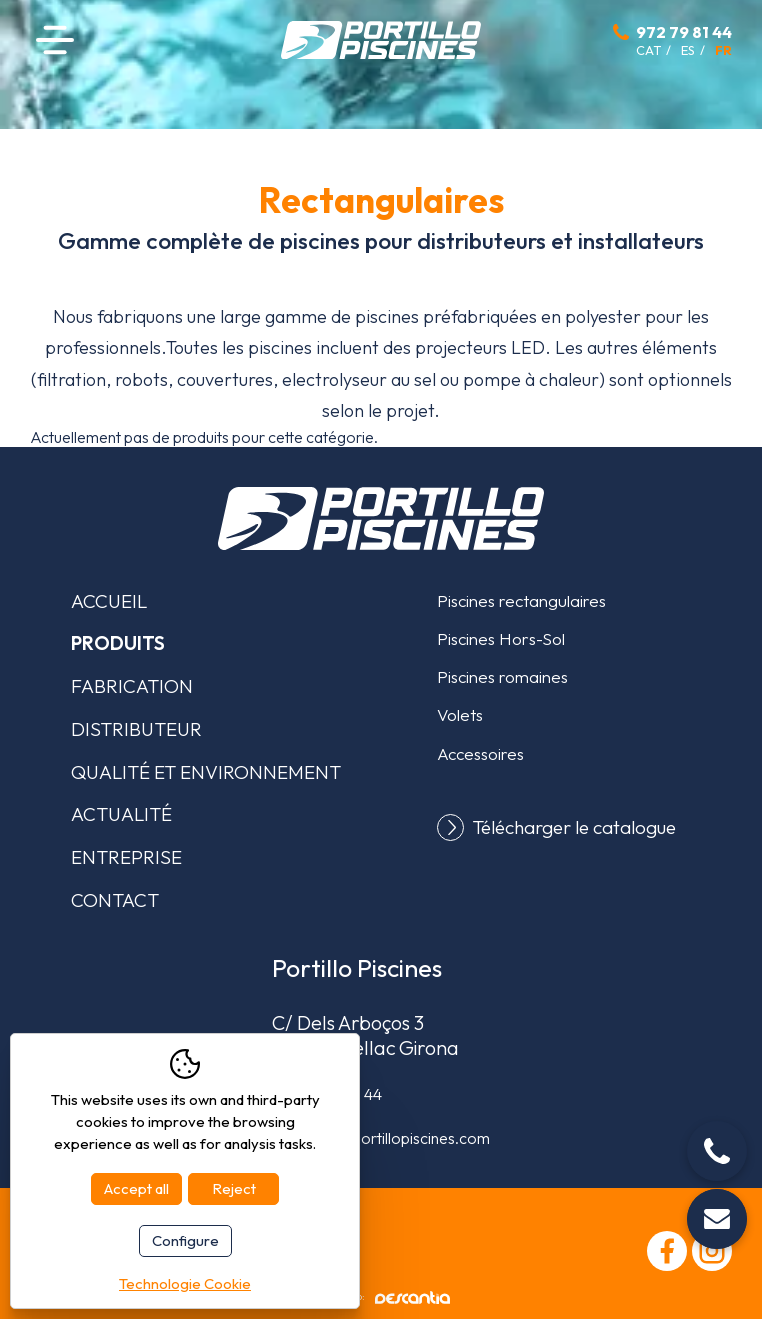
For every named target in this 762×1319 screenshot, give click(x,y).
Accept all (136, 1188)
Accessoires (480, 753)
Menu (55, 39)
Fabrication (132, 686)
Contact (115, 900)
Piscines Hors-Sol (501, 638)
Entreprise (126, 857)
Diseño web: (381, 1297)
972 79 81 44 (684, 32)
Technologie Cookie (185, 1283)
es (688, 50)
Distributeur (136, 729)
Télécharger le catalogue (574, 827)
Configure (185, 1240)
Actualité (121, 814)
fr (723, 50)
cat (648, 50)
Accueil (109, 601)
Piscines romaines (502, 676)
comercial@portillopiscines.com (381, 1138)
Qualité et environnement (206, 772)
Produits (118, 643)
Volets (460, 714)
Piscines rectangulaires (521, 600)
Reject (234, 1188)
